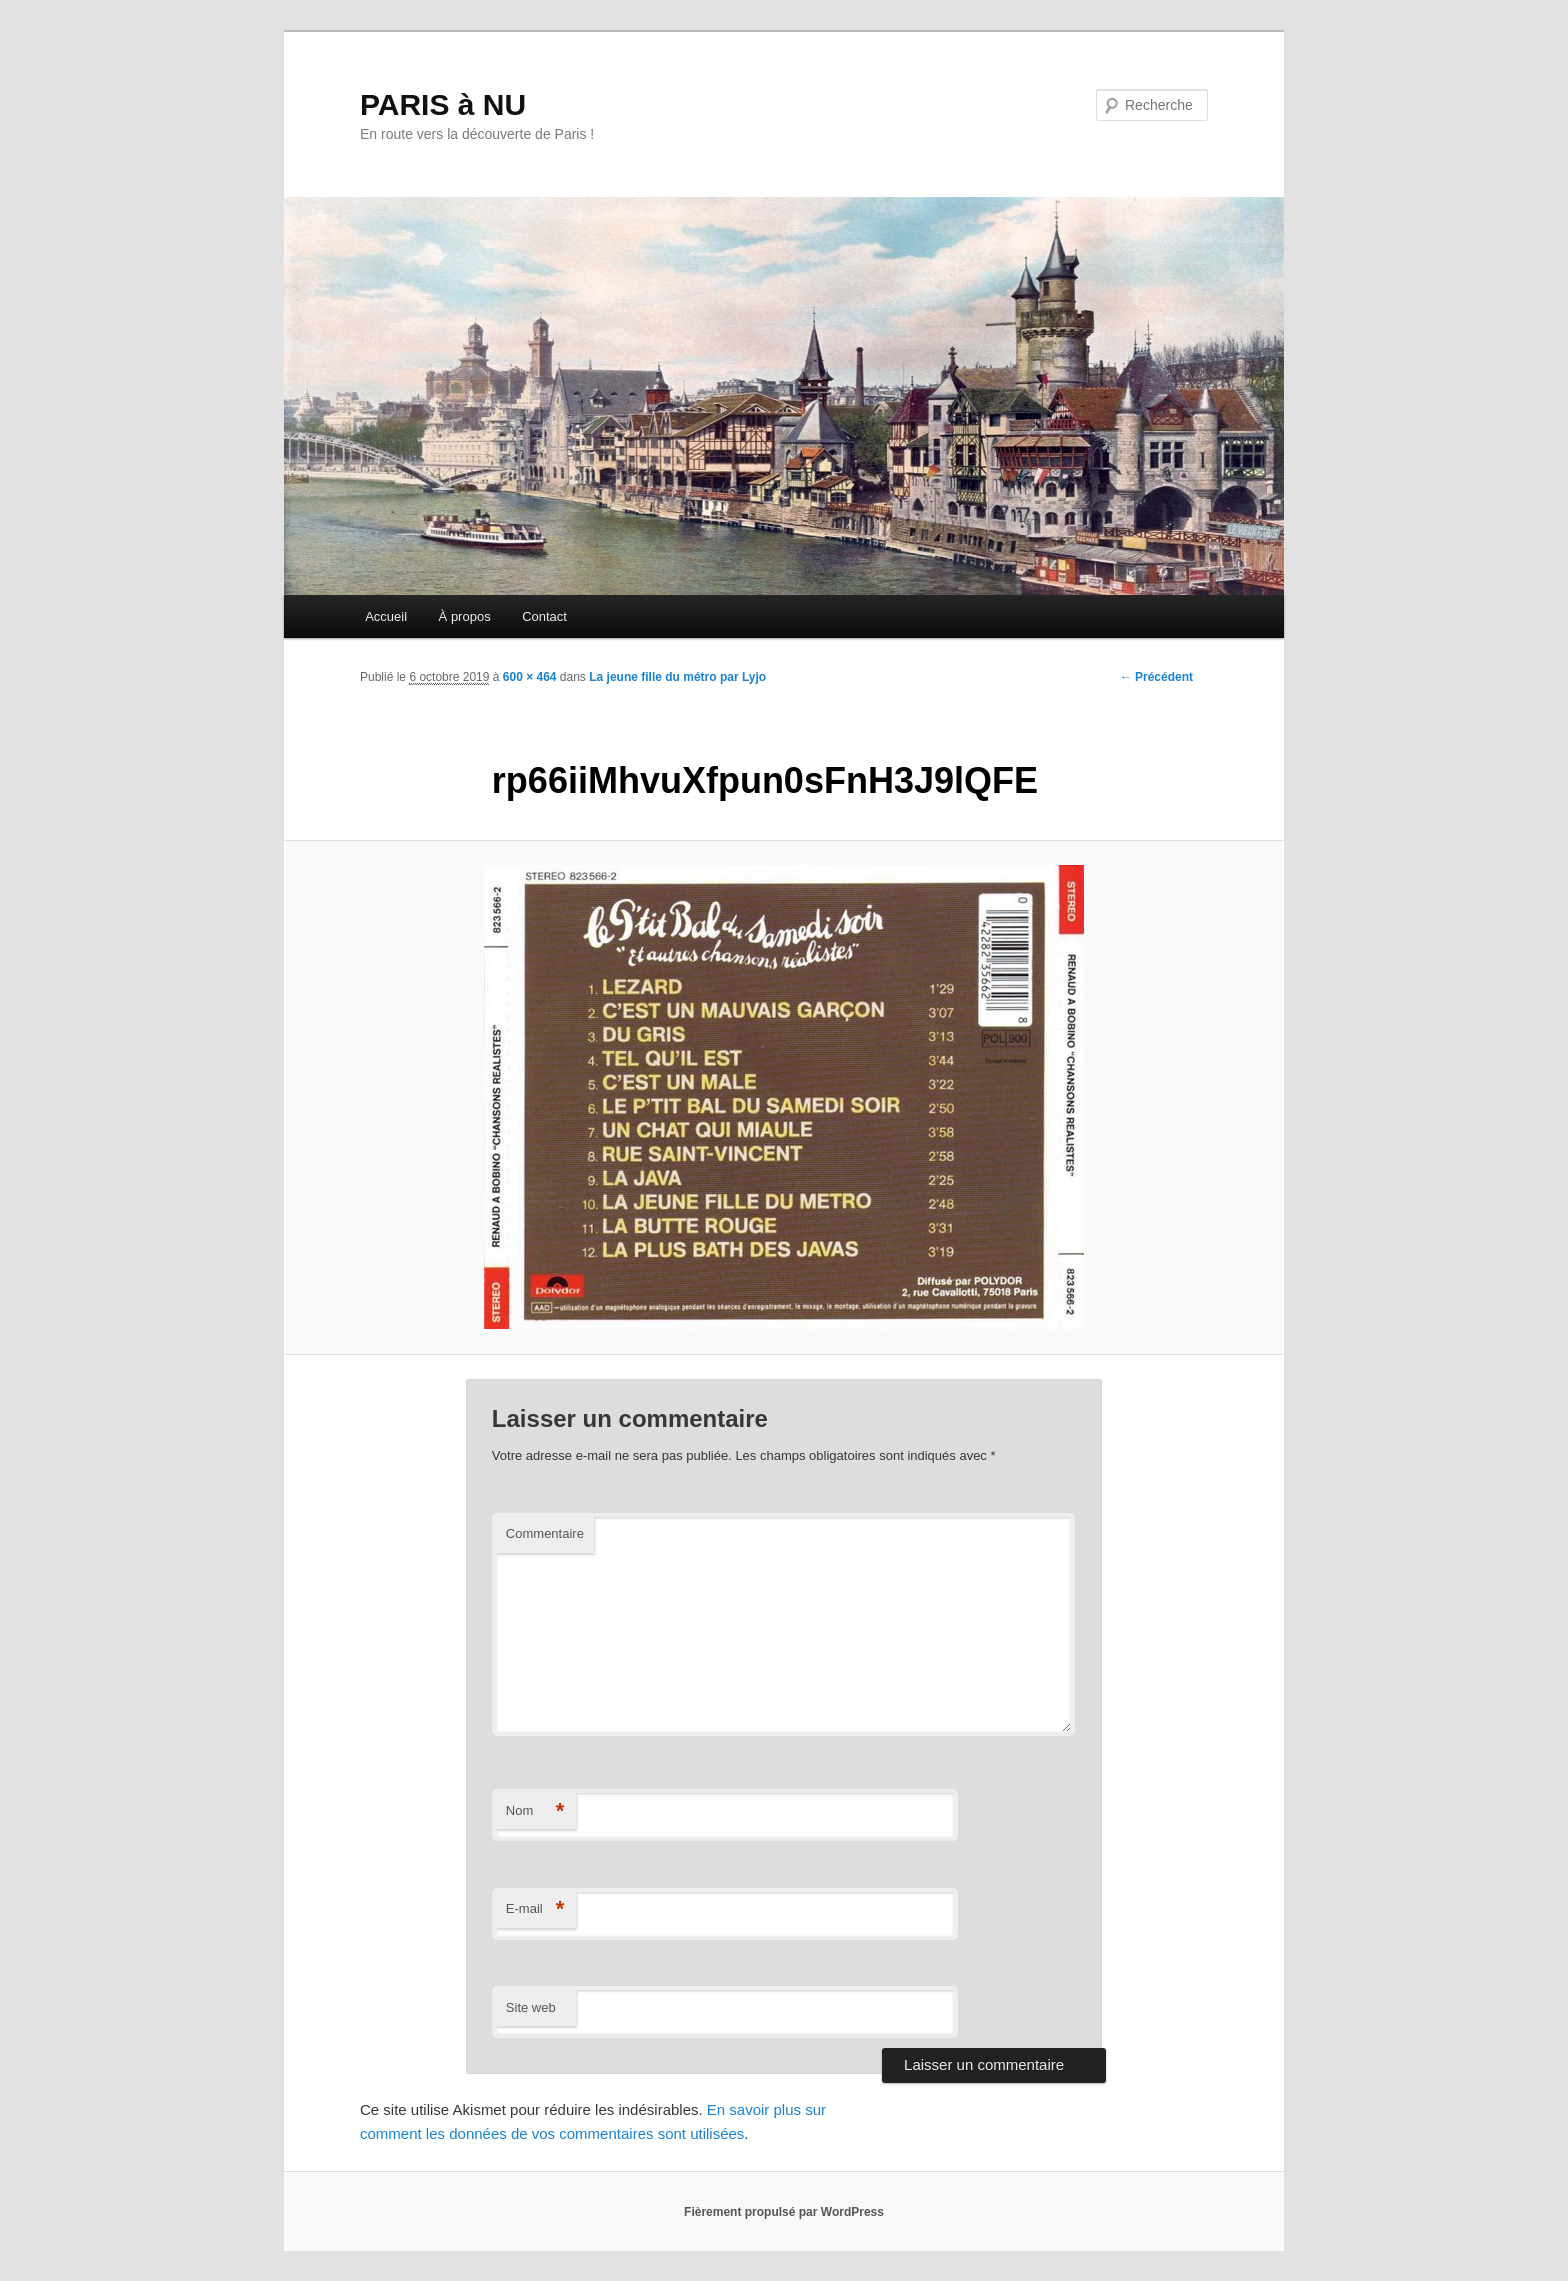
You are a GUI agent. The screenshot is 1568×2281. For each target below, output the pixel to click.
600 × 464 (530, 677)
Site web (531, 2007)
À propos (465, 616)
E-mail (535, 1909)
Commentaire (545, 1533)
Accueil (386, 616)
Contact (544, 616)
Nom (535, 1811)
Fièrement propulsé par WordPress (784, 2212)
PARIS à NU (443, 104)
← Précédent (1156, 677)
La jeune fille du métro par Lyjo (677, 677)
